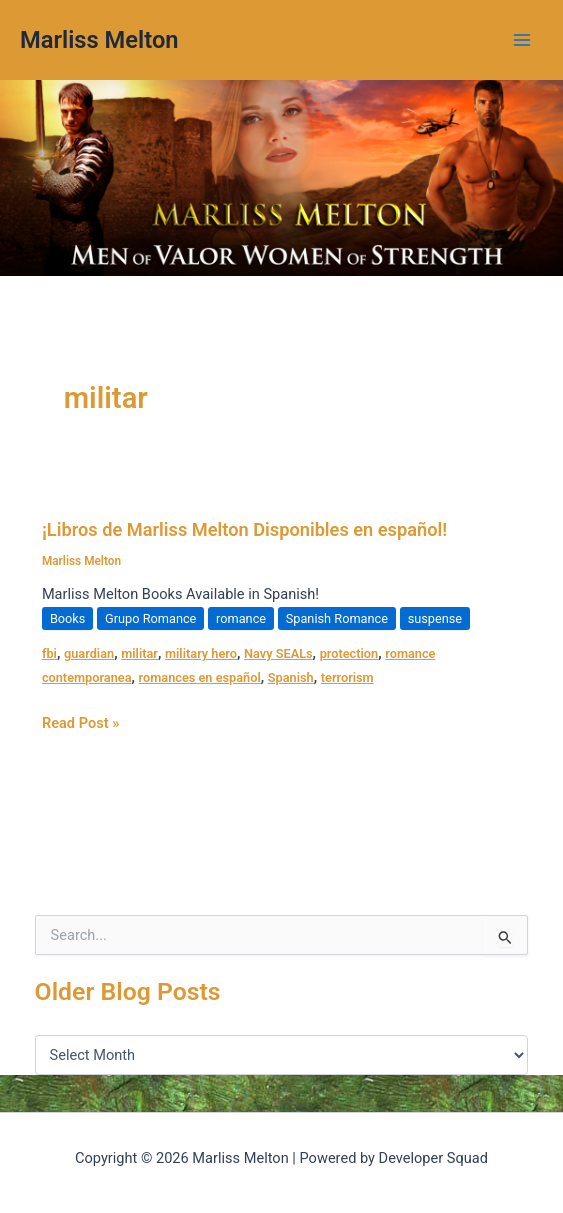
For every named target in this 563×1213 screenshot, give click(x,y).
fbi (49, 653)
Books (68, 618)
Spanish (291, 677)
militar (139, 653)
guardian (89, 653)
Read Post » (80, 721)
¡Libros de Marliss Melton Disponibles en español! (244, 529)
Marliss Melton (99, 40)
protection (349, 653)
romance (241, 618)
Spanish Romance (337, 618)
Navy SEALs (278, 653)
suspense (435, 618)
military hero (201, 653)
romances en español (200, 677)
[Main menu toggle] (522, 40)
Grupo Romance (150, 618)
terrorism (347, 677)
